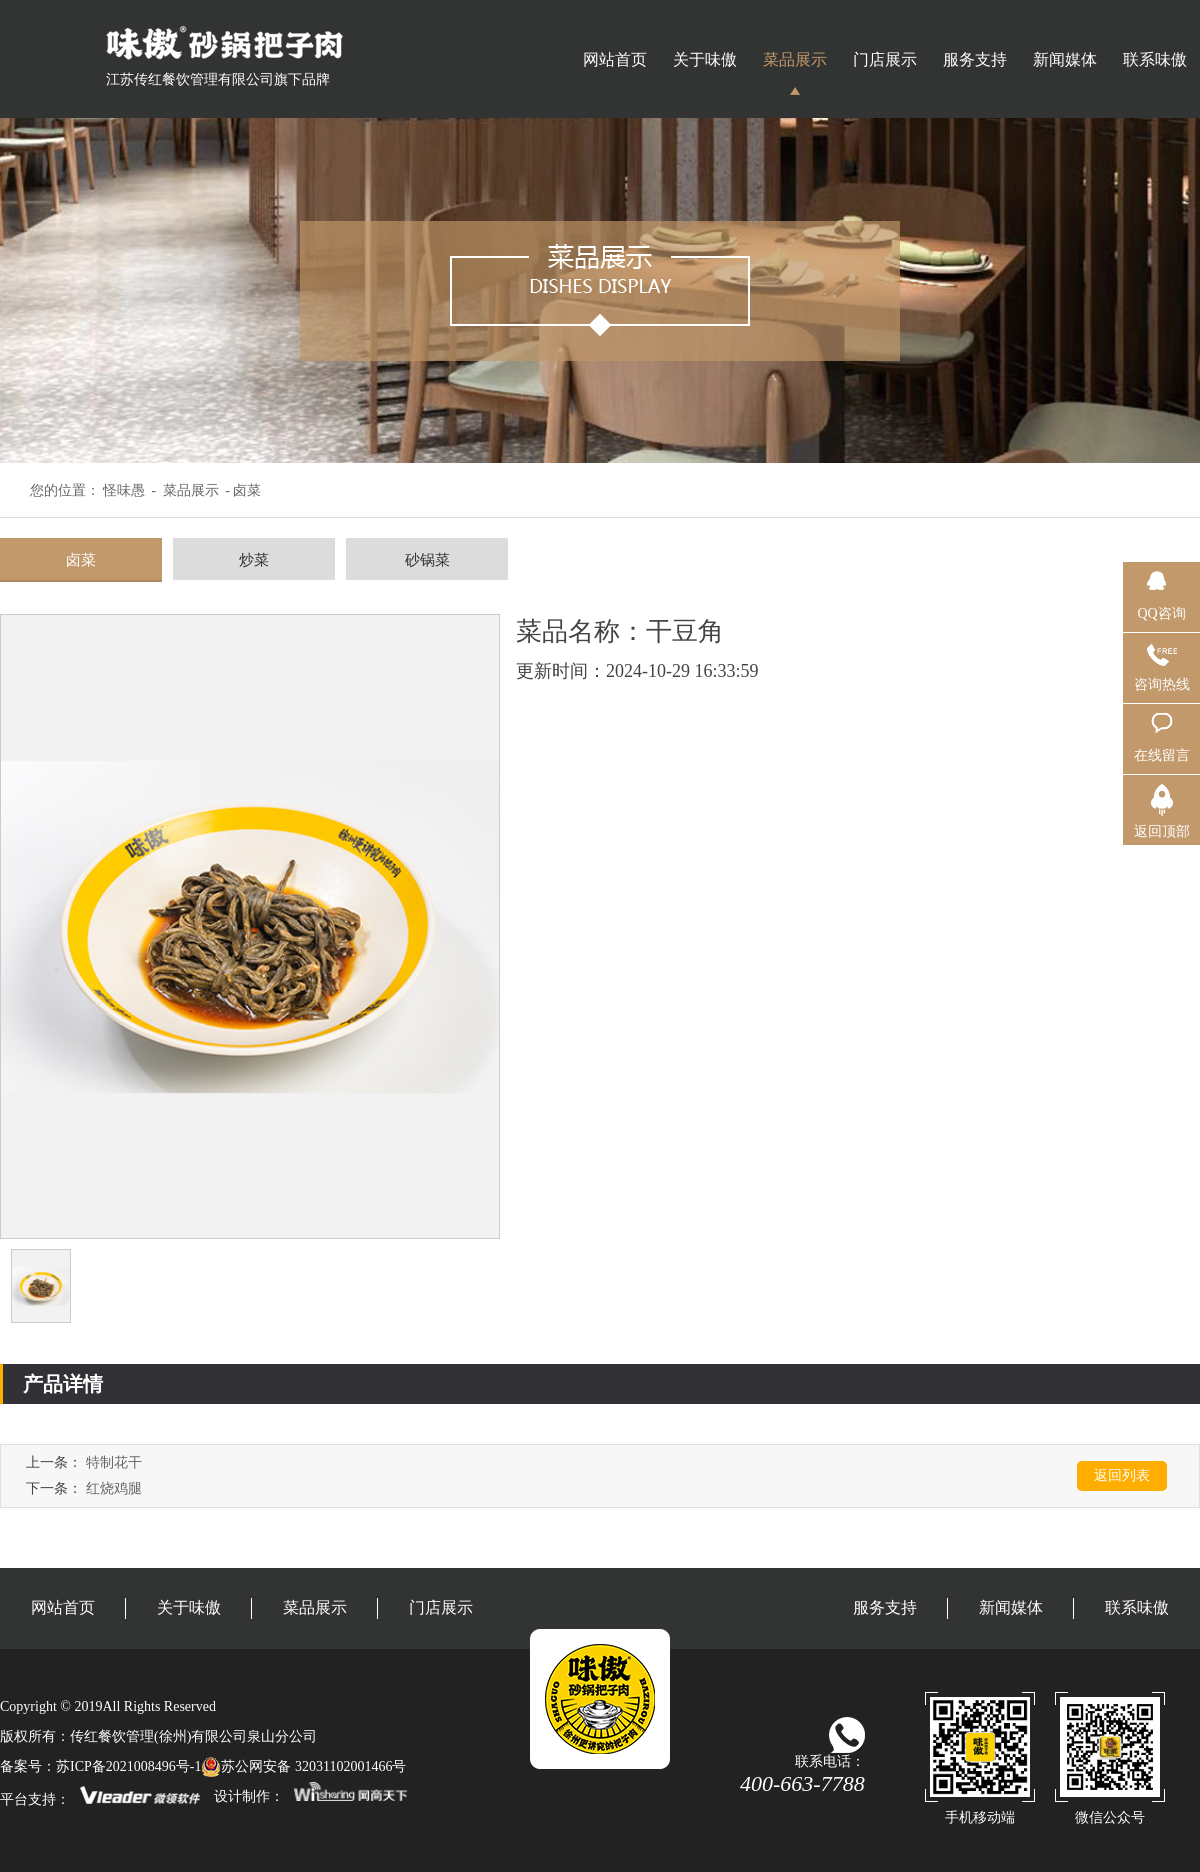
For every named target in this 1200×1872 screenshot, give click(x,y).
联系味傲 (1155, 59)
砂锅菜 (427, 560)
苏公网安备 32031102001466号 (303, 1767)
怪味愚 (124, 490)
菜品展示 (795, 59)
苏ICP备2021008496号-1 (128, 1766)
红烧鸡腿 (114, 1488)
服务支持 (975, 59)
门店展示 (885, 59)
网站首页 (615, 59)
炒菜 (254, 560)
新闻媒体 (1065, 59)
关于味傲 (705, 59)
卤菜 (81, 560)
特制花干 (114, 1462)
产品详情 (63, 1384)
